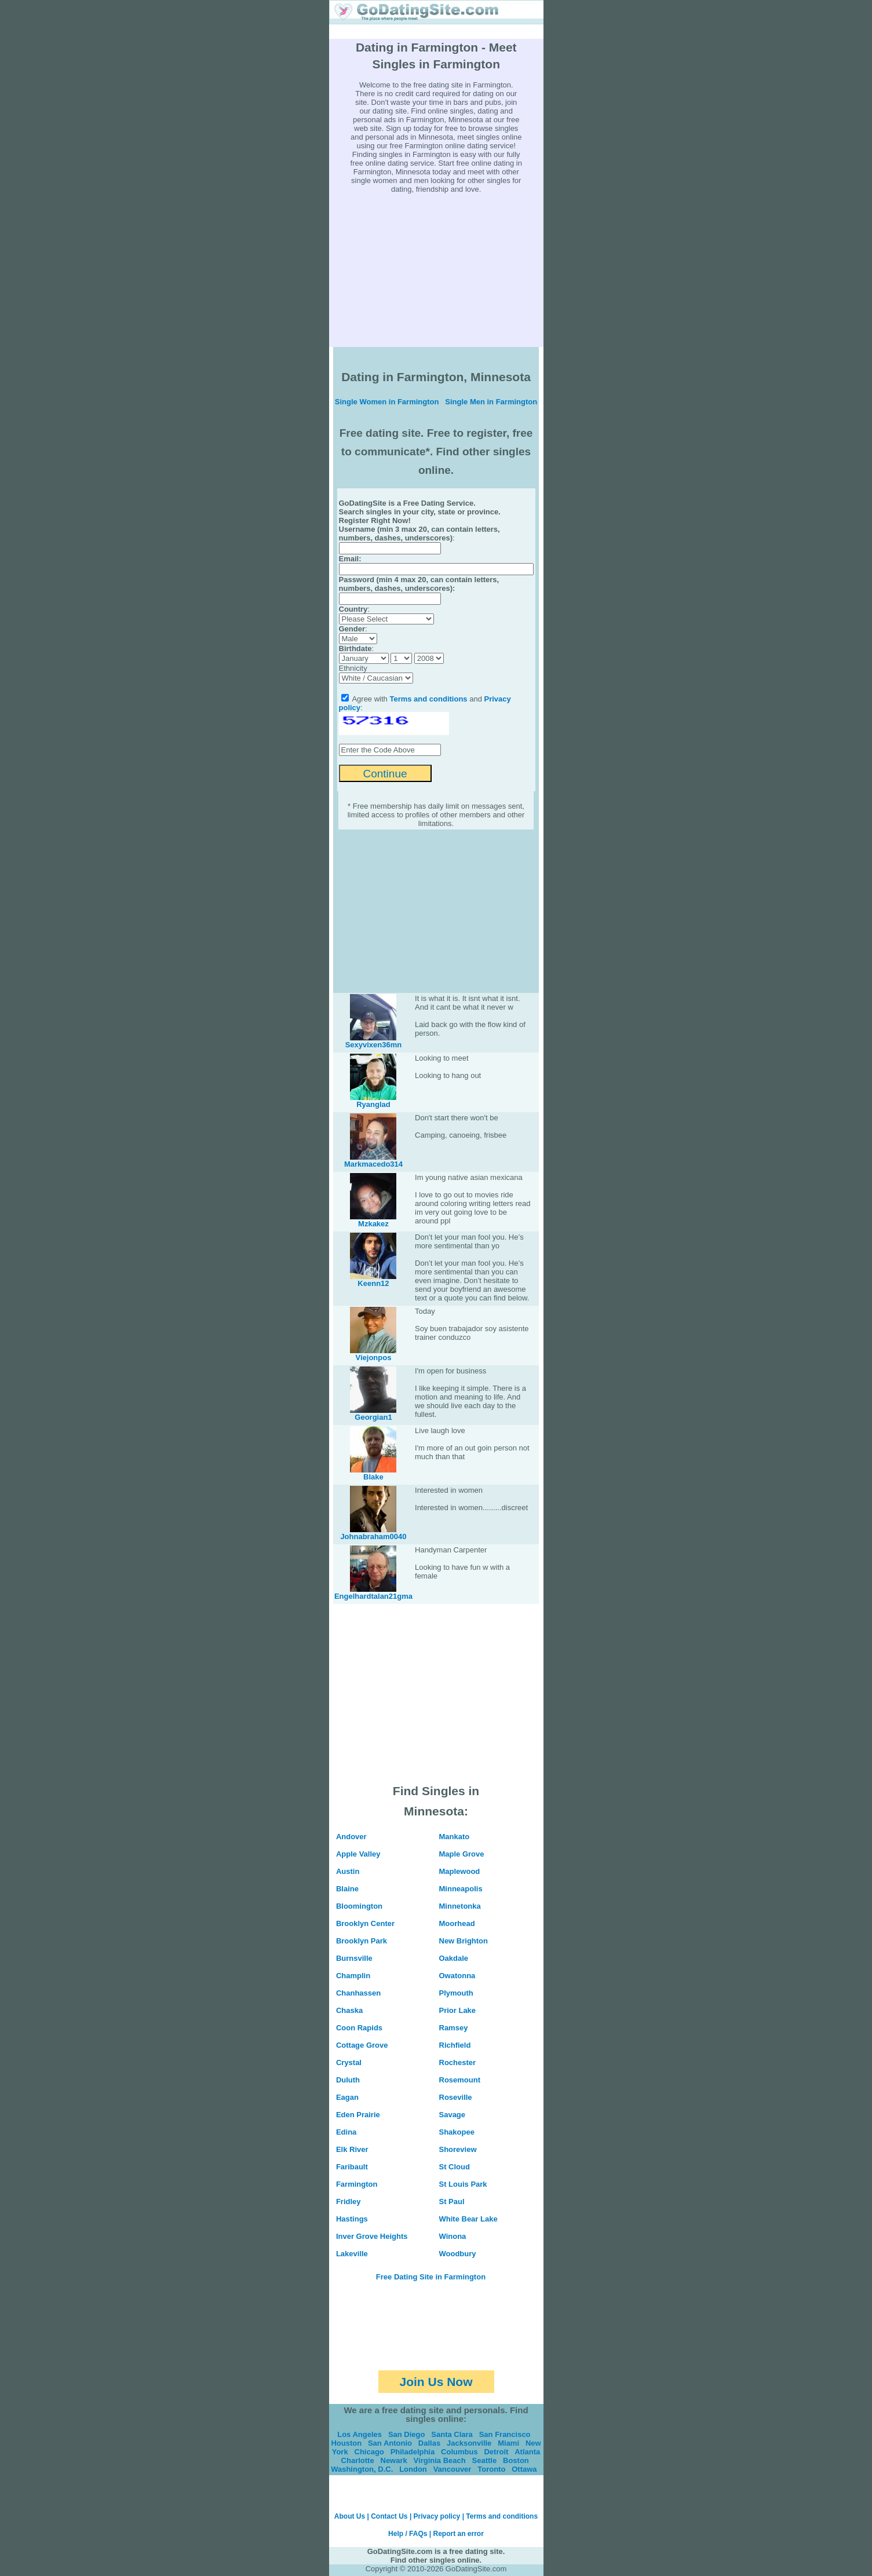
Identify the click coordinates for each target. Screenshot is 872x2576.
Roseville (455, 2097)
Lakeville (352, 2253)
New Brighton (463, 1940)
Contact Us (389, 2516)
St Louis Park (463, 2184)
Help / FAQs (407, 2534)
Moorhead (457, 1923)
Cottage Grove (362, 2045)
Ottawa (524, 2469)
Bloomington (359, 1906)
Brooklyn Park (361, 1940)
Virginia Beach (440, 2460)
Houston (346, 2443)
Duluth (348, 2080)
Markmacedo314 (373, 1164)
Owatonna (457, 1975)
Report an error (458, 2534)
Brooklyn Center (365, 1923)
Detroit (496, 2451)
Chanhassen (358, 1993)
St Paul (452, 2201)
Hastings (352, 2219)
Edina (346, 2132)
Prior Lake (457, 2010)
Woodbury (457, 2253)
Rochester (457, 2062)
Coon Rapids (359, 2027)
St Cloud (454, 2166)
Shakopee (457, 2132)
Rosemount (460, 2080)
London (413, 2469)
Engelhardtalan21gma (373, 1596)
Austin (347, 1871)
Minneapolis (461, 1888)
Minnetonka (460, 1906)
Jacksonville (469, 2443)
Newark (394, 2460)
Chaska (349, 2010)
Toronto (491, 2469)
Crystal (349, 2062)
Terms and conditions (428, 699)
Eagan (347, 2097)
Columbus (459, 2451)
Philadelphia (413, 2451)
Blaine (347, 1888)
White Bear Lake (468, 2219)
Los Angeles (359, 2434)
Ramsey (453, 2027)
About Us (349, 2516)
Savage (452, 2114)
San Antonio (390, 2443)
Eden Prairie (358, 2114)
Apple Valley (358, 1854)
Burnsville (354, 1958)
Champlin (353, 1975)
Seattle (484, 2460)
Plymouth (456, 1993)
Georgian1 (373, 1417)
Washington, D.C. (362, 2469)
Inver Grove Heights (372, 2236)
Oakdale (454, 1958)
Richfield (455, 2045)
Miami (508, 2443)
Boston (516, 2460)
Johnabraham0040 (373, 1536)
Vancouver (452, 2469)
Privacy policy (437, 2516)
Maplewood (459, 1871)
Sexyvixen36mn (373, 1044)
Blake (373, 1476)
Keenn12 (373, 1283)
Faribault (352, 2166)
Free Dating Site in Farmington (431, 2276)
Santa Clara (452, 2434)
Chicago (369, 2451)
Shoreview (458, 2149)
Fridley (348, 2201)
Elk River (352, 2149)
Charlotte (357, 2460)
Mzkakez (373, 1223)
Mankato (454, 1836)
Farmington (357, 2184)
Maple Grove (461, 1854)
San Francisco (505, 2434)
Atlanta (527, 2451)
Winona (452, 2236)
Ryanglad (373, 1104)
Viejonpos (374, 1357)
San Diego (406, 2434)
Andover (351, 1836)
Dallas (429, 2443)
